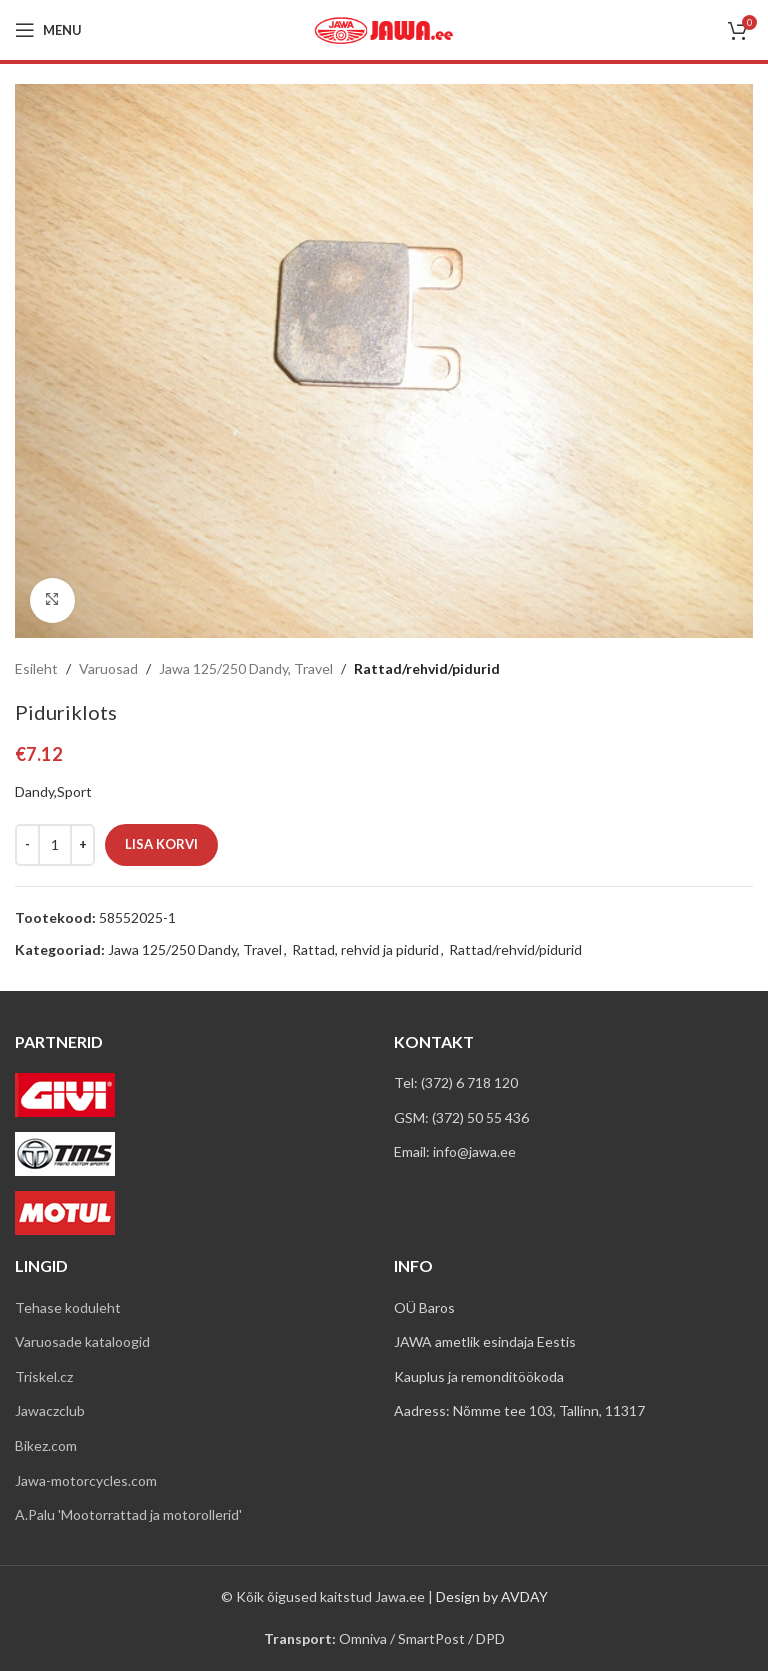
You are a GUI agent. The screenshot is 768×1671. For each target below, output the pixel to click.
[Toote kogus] (55, 844)
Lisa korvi (161, 843)
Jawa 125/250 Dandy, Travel (246, 668)
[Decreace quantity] (27, 844)
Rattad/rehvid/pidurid (427, 668)
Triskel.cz (44, 1376)
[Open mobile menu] (48, 30)
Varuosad (108, 668)
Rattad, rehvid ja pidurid (365, 949)
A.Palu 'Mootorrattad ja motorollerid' (128, 1514)
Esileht (36, 668)
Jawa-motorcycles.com (86, 1480)
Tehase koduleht (68, 1307)
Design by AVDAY (492, 1596)
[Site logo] (384, 28)
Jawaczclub (50, 1410)
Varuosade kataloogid (82, 1341)
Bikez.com (46, 1445)
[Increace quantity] (82, 844)
